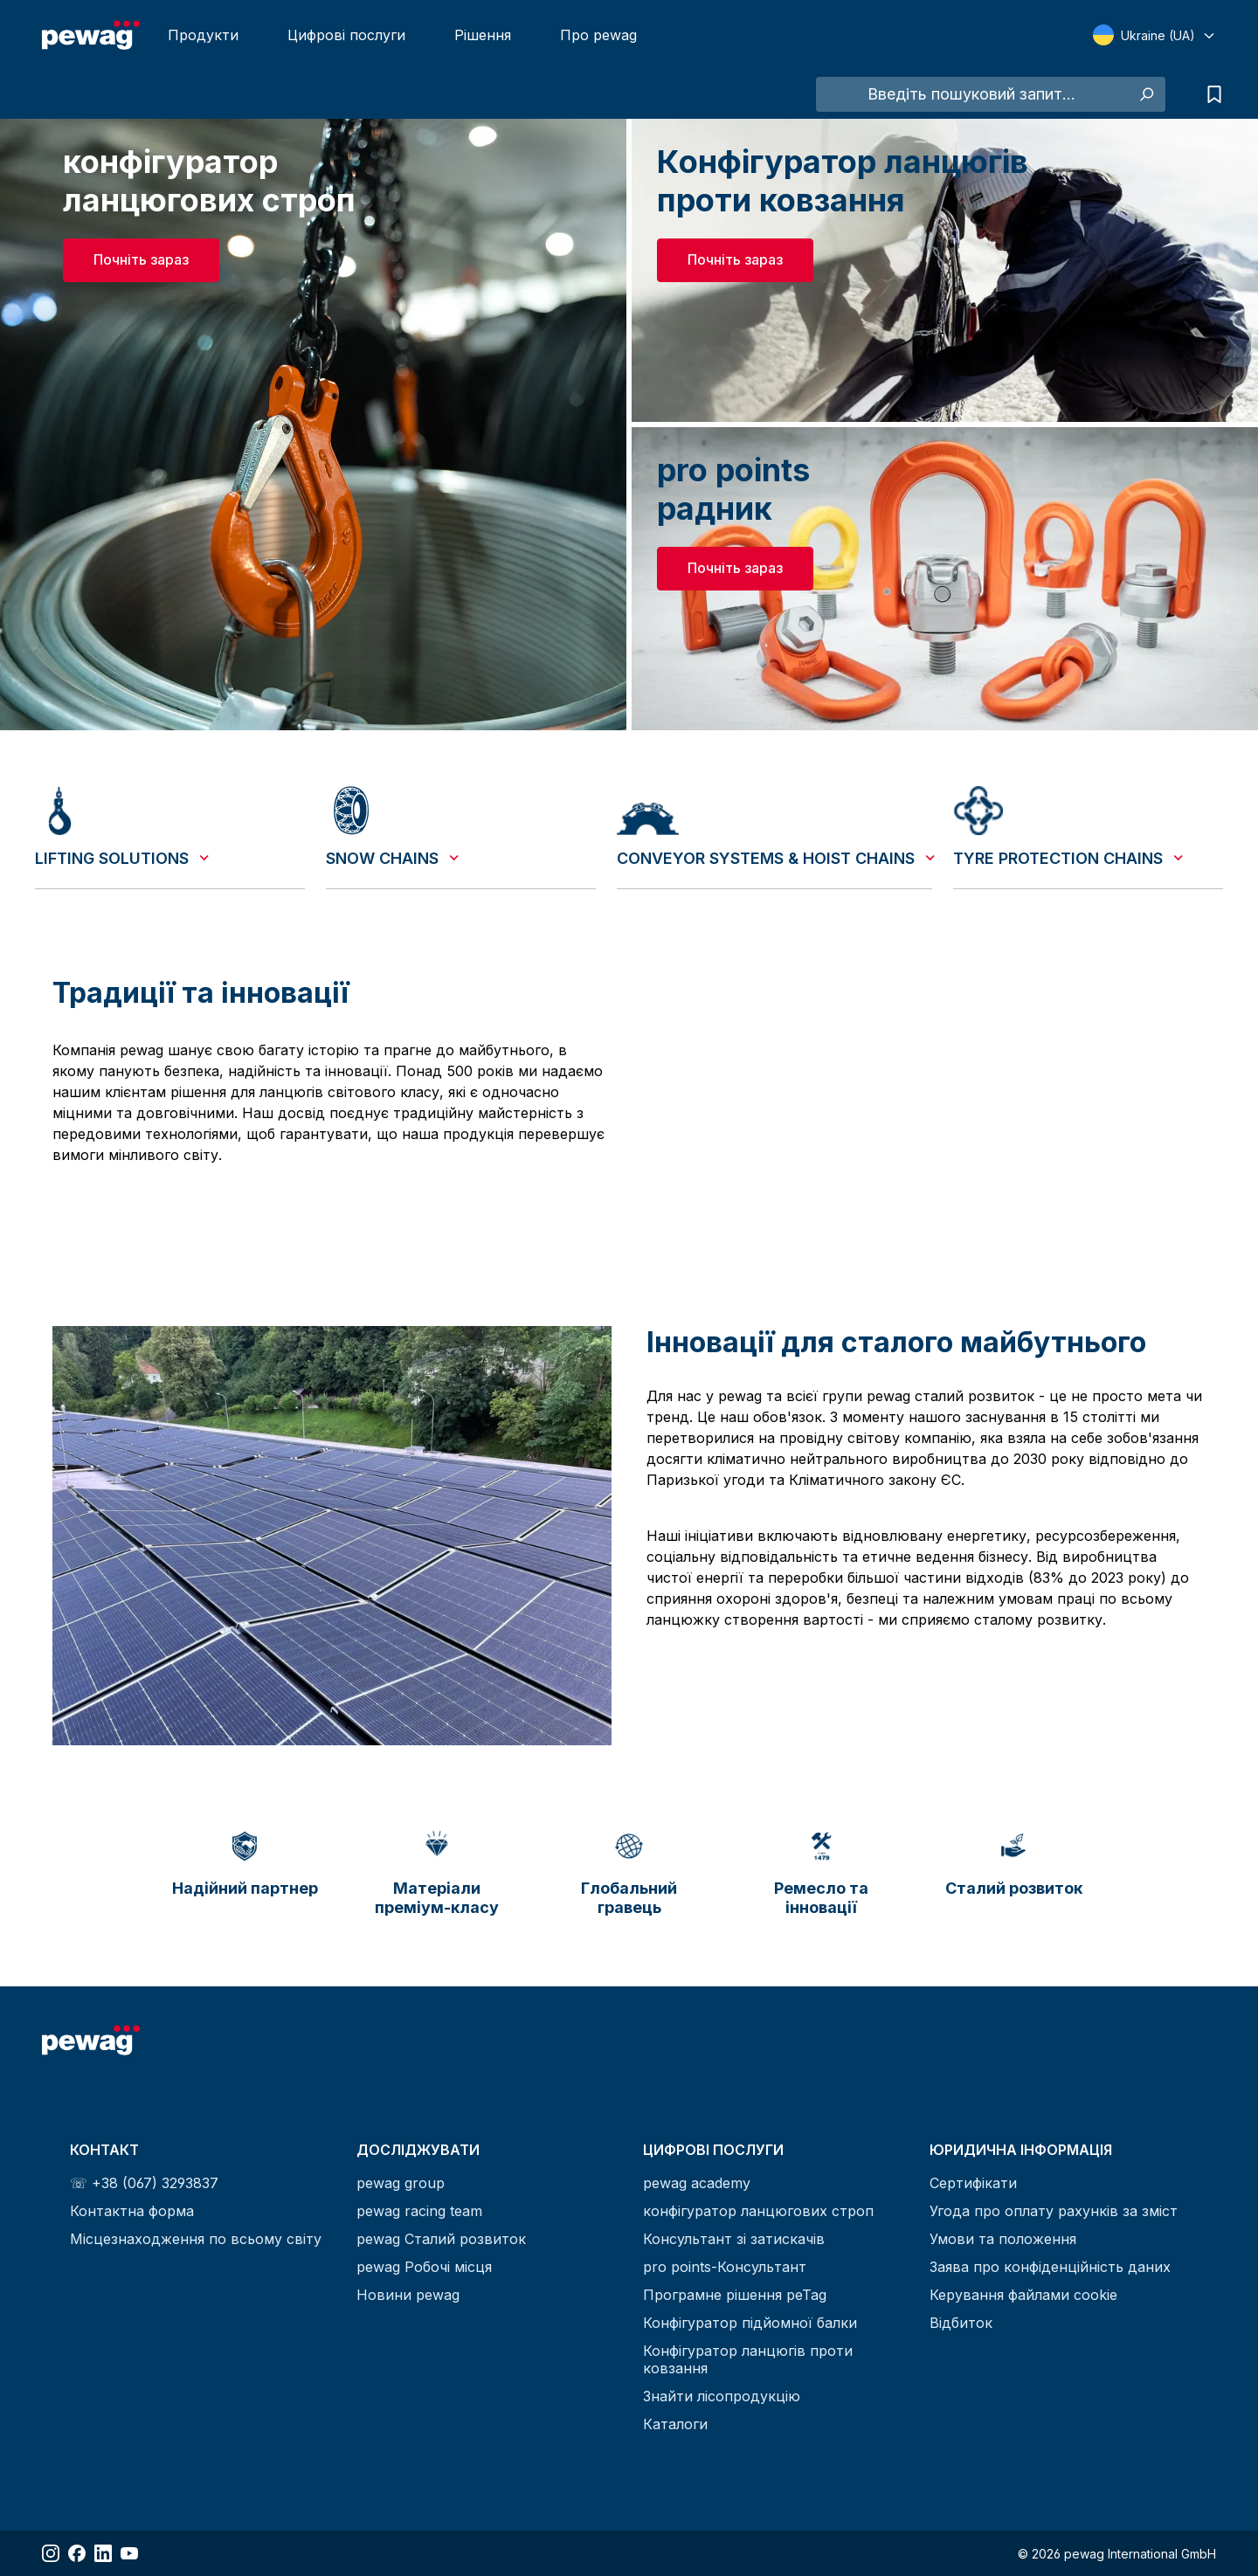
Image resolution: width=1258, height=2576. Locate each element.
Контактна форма (132, 2211)
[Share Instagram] (50, 2553)
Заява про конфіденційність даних (1050, 2267)
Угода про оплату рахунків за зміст (1054, 2211)
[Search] (1145, 94)
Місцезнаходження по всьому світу (195, 2239)
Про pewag (598, 35)
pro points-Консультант (724, 2267)
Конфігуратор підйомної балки (750, 2322)
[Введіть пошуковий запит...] (971, 94)
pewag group (400, 2183)
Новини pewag (408, 2294)
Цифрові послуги (346, 35)
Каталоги (675, 2424)
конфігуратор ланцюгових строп (758, 2211)
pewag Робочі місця (424, 2267)
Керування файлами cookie (1023, 2294)
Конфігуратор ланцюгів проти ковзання (748, 2359)
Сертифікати (973, 2183)
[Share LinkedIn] (103, 2553)
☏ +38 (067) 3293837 (144, 2183)
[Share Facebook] (77, 2553)
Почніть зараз (141, 259)
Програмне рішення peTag (734, 2294)
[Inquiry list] (1210, 94)
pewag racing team (419, 2211)
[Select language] (1154, 34)
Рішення (482, 35)
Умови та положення (1003, 2239)
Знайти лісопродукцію (721, 2396)
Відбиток (961, 2322)
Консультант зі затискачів (734, 2239)
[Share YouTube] (129, 2553)
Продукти (203, 35)
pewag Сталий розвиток (441, 2239)
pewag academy (696, 2183)
